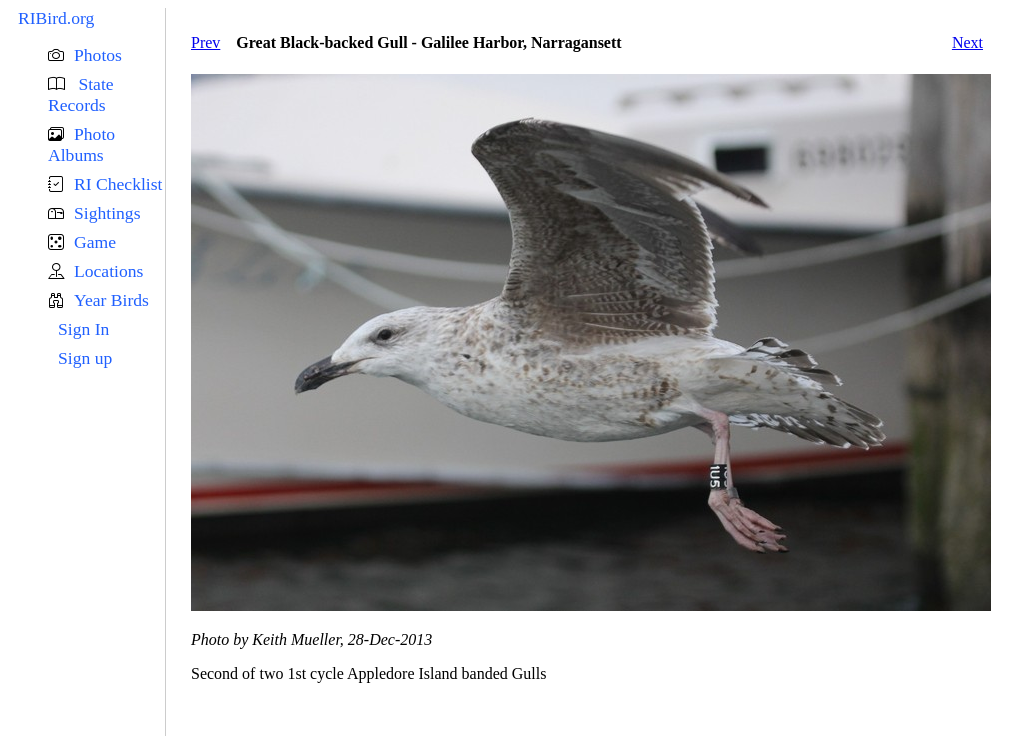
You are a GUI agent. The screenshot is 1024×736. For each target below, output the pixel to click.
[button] (106, 55)
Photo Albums (81, 144)
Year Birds (111, 300)
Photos (98, 55)
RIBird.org (56, 18)
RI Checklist (118, 184)
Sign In (83, 329)
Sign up (85, 358)
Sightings (107, 213)
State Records (81, 94)
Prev (205, 42)
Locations (108, 271)
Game (95, 242)
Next (967, 42)
